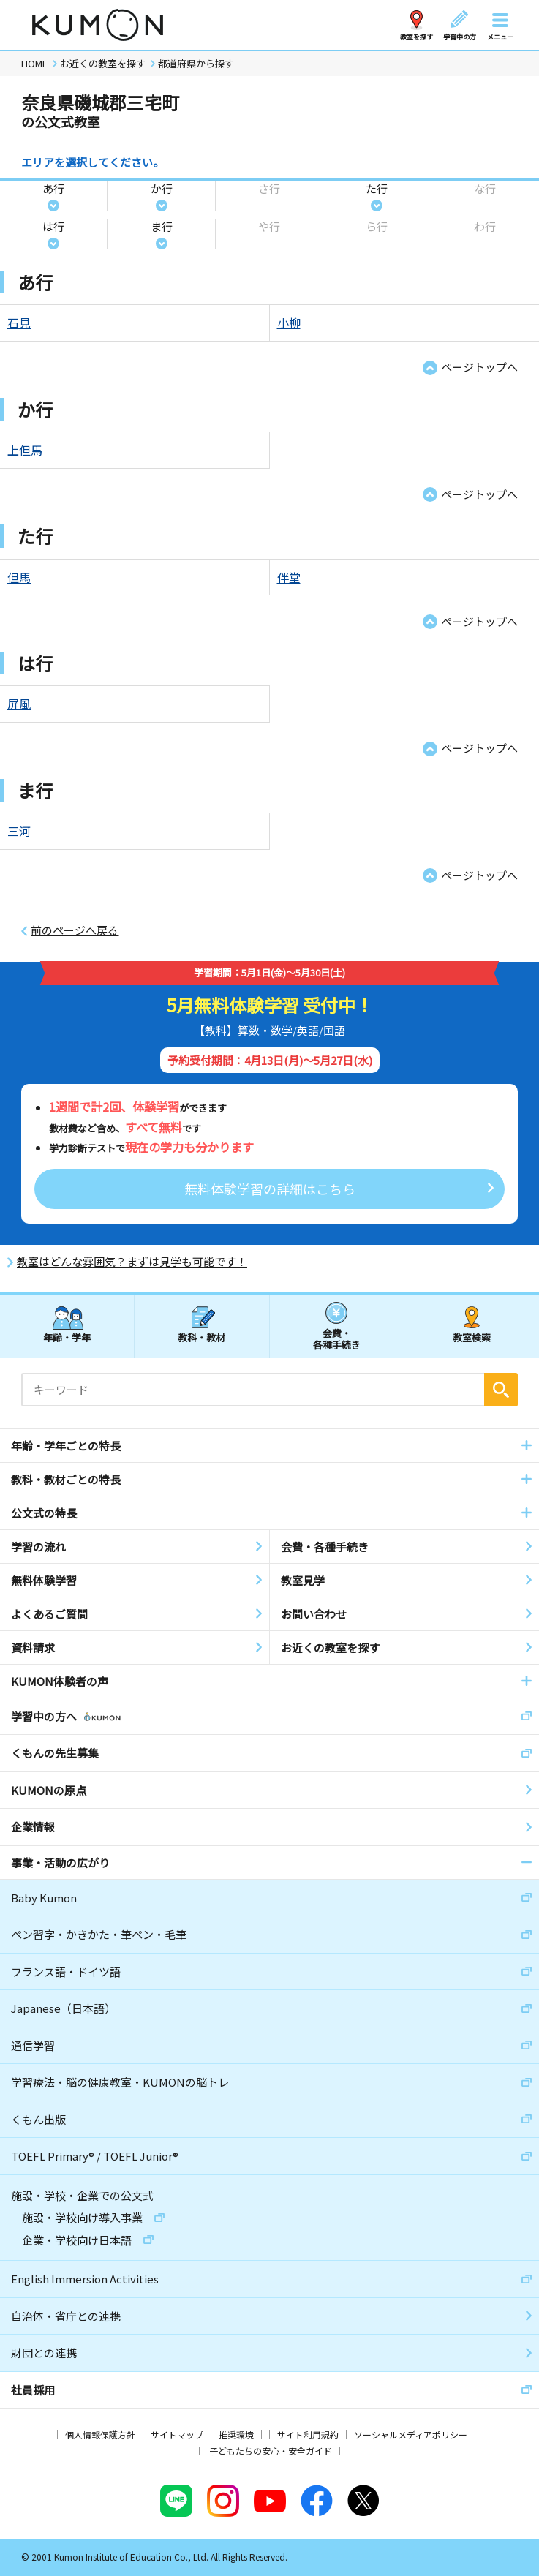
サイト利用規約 (308, 2434)
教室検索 (472, 1337)
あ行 (53, 188)
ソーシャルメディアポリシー (410, 2434)
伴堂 (289, 577)
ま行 (162, 226)
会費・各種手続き (337, 1338)
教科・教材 (201, 1337)
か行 (162, 188)
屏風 (19, 703)
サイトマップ (177, 2434)
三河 (19, 831)
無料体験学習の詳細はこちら (269, 1188)
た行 (377, 188)
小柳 (289, 322)
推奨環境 (236, 2434)
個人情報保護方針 (100, 2434)
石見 (19, 322)
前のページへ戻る (74, 930)
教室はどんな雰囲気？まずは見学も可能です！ (132, 1261)
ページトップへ (479, 366)
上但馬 (24, 450)
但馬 (19, 577)
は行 (53, 226)
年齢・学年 (67, 1337)
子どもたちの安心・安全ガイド (270, 2450)
